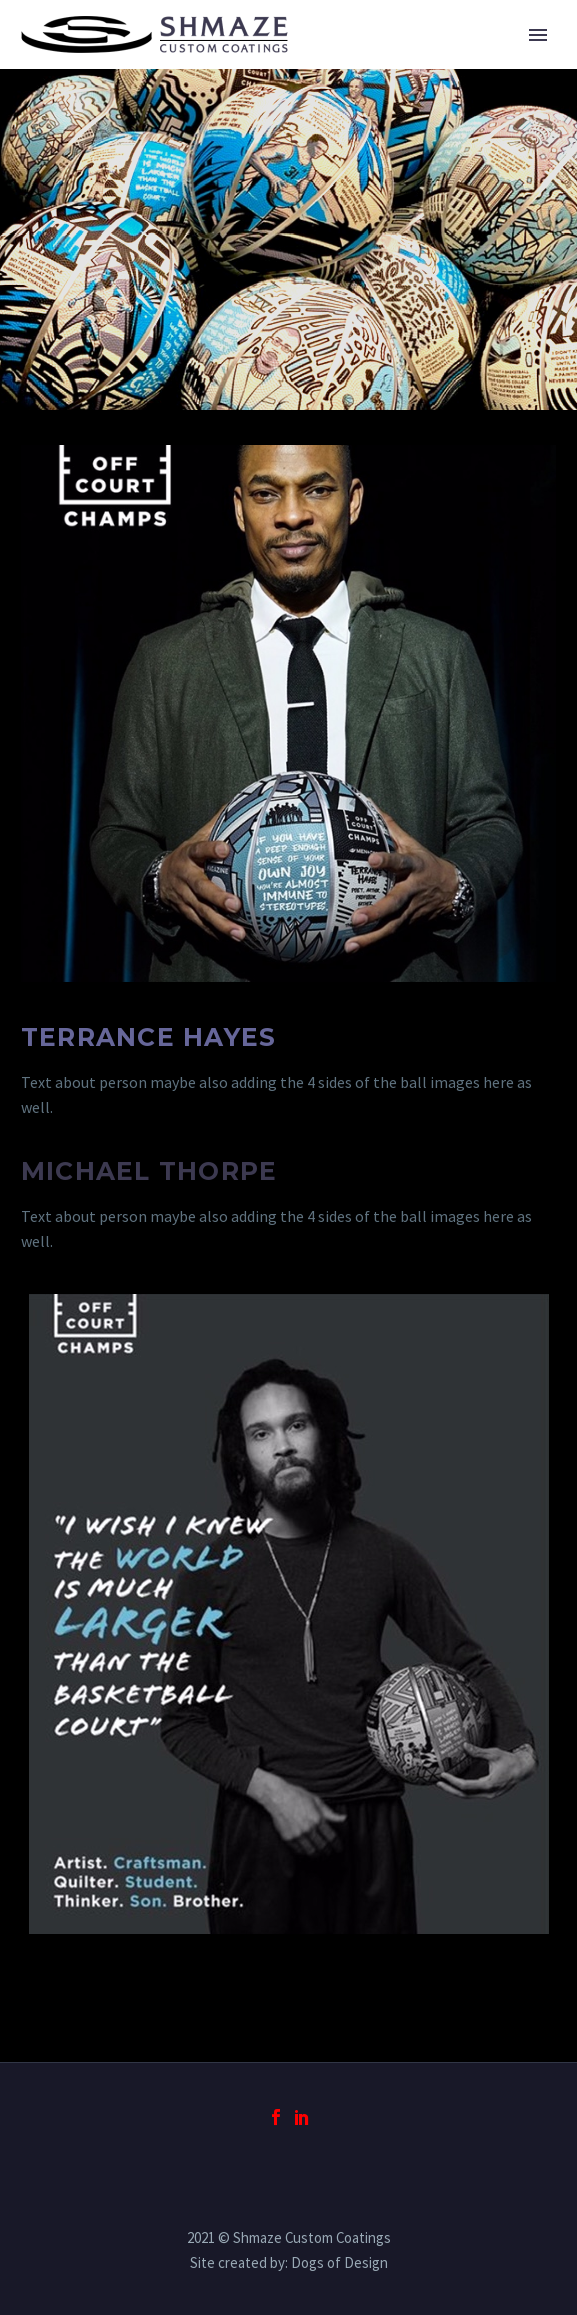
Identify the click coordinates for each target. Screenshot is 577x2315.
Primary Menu (538, 35)
